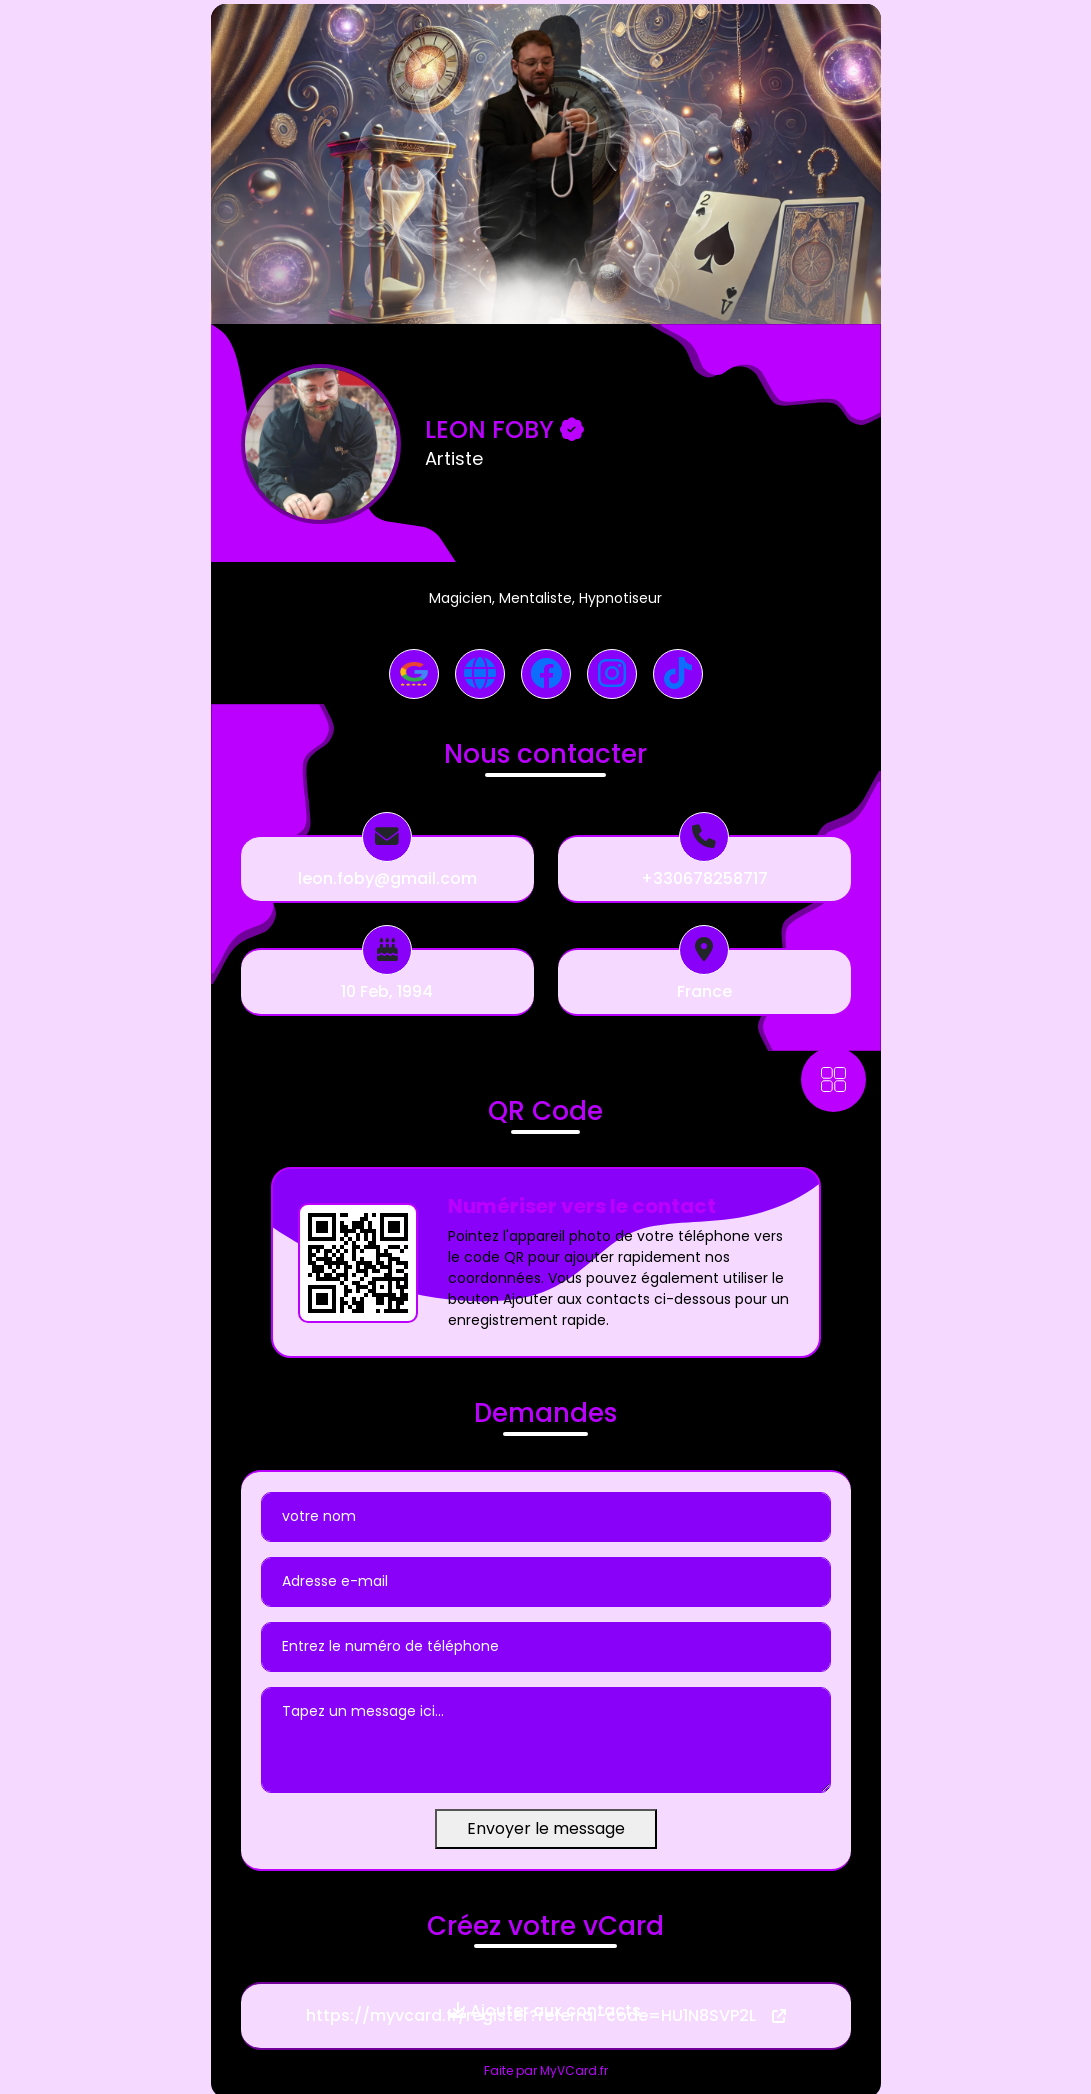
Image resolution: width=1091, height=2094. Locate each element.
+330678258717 (704, 878)
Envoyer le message (546, 1828)
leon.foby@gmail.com (387, 878)
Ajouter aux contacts (545, 2010)
